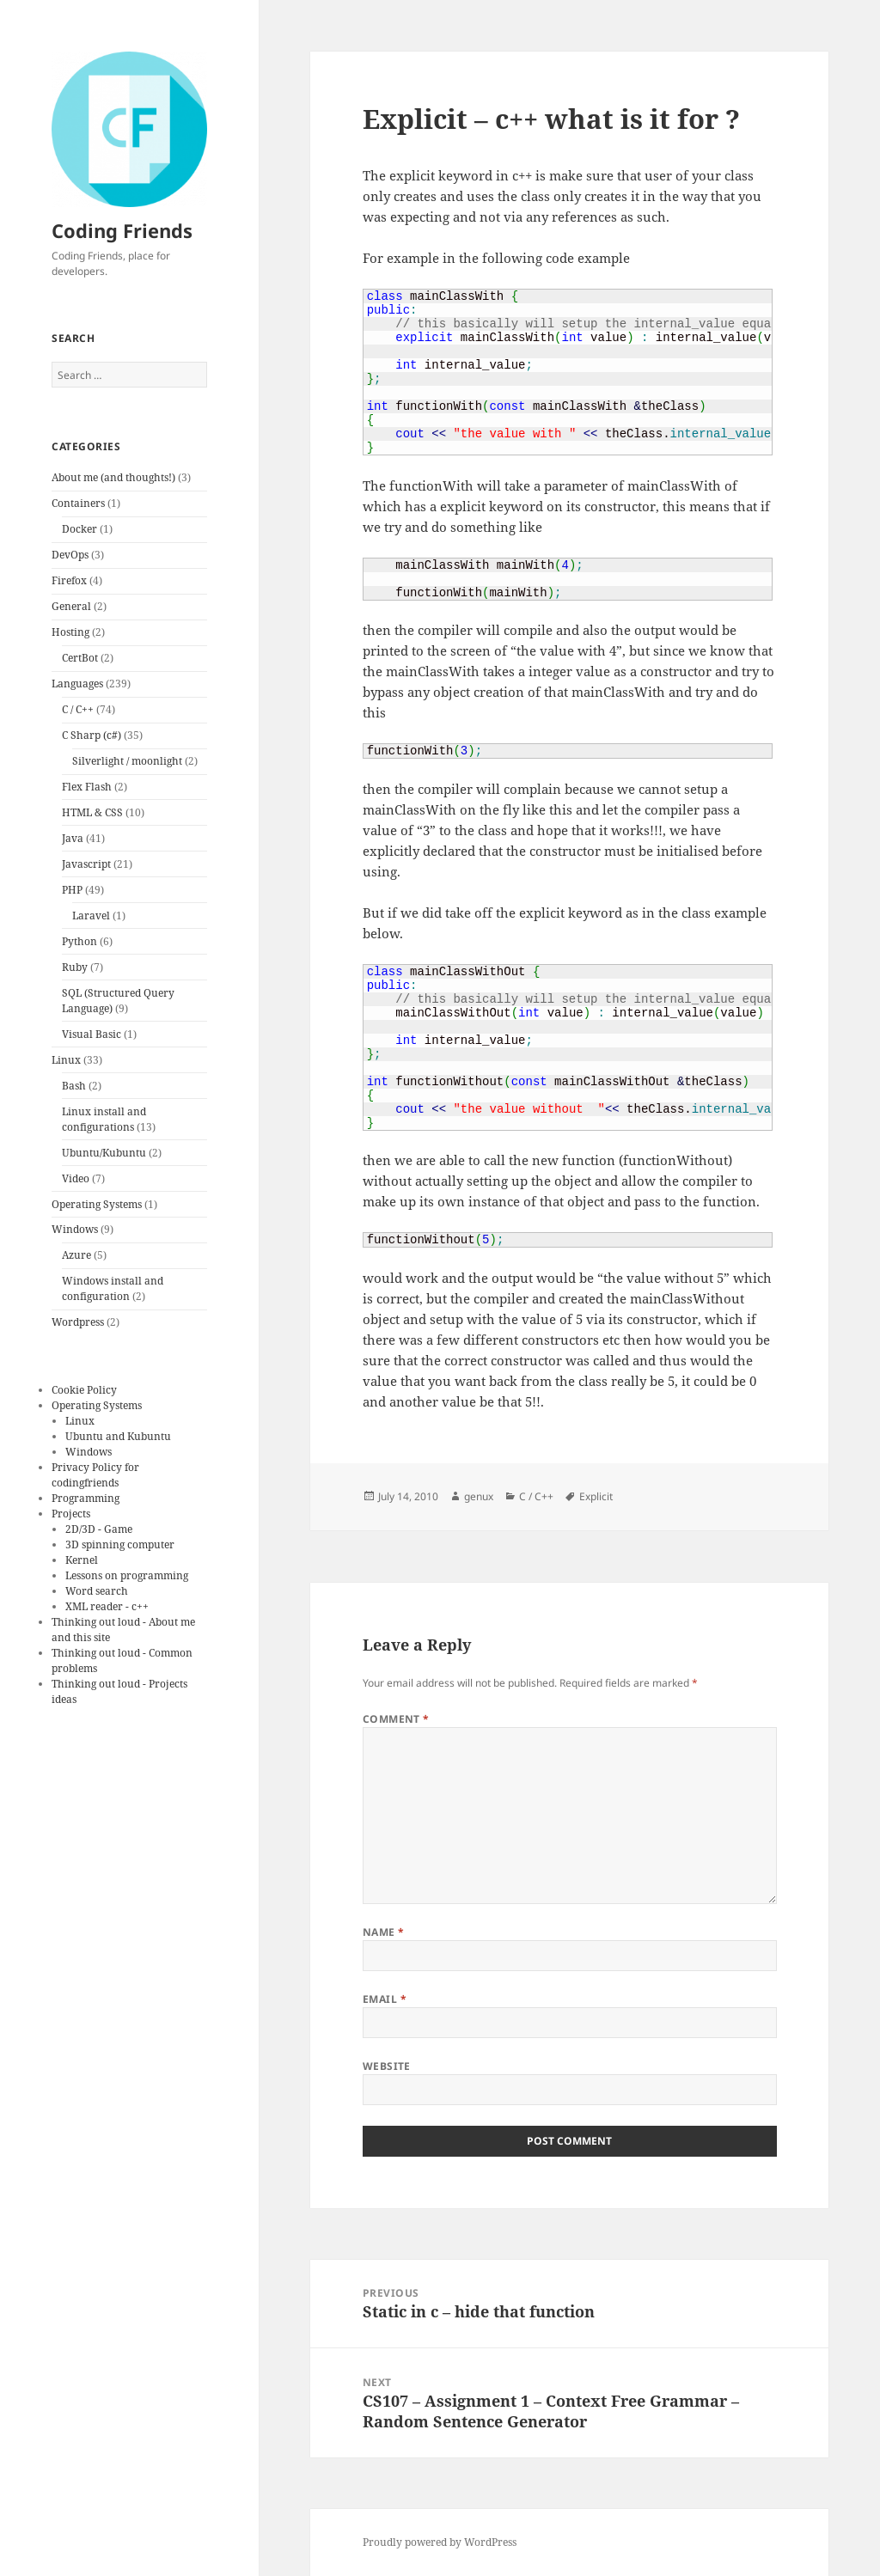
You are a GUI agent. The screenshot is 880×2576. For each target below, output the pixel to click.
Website (387, 2066)
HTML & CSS (92, 812)
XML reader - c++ (107, 1606)
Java (72, 838)
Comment (396, 1719)
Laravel (91, 915)
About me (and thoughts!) (113, 477)
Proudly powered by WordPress (439, 2542)
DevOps (70, 554)
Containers (78, 503)
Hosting (70, 632)
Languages (77, 683)
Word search (96, 1591)
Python (79, 941)
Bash (74, 1085)
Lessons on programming (126, 1575)
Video (75, 1178)
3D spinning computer (119, 1544)
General (71, 606)
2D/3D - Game (98, 1529)
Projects (71, 1513)
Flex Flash (87, 786)
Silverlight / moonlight (127, 761)
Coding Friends (122, 230)
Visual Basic (91, 1034)
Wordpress (78, 1322)
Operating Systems (97, 1204)
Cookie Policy (84, 1390)
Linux (66, 1060)
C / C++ (78, 709)
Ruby (75, 967)
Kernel (81, 1560)
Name (384, 1932)
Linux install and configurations (104, 1119)
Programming (85, 1498)
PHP (72, 889)
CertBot (80, 657)
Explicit (596, 1496)
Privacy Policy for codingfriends (95, 1475)
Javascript (86, 864)
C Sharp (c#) (91, 735)
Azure (76, 1255)
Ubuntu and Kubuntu (118, 1436)
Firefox (69, 580)
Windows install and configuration (112, 1288)
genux (478, 1496)
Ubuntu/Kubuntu (104, 1152)
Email (384, 1999)
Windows (75, 1229)
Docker (79, 529)
